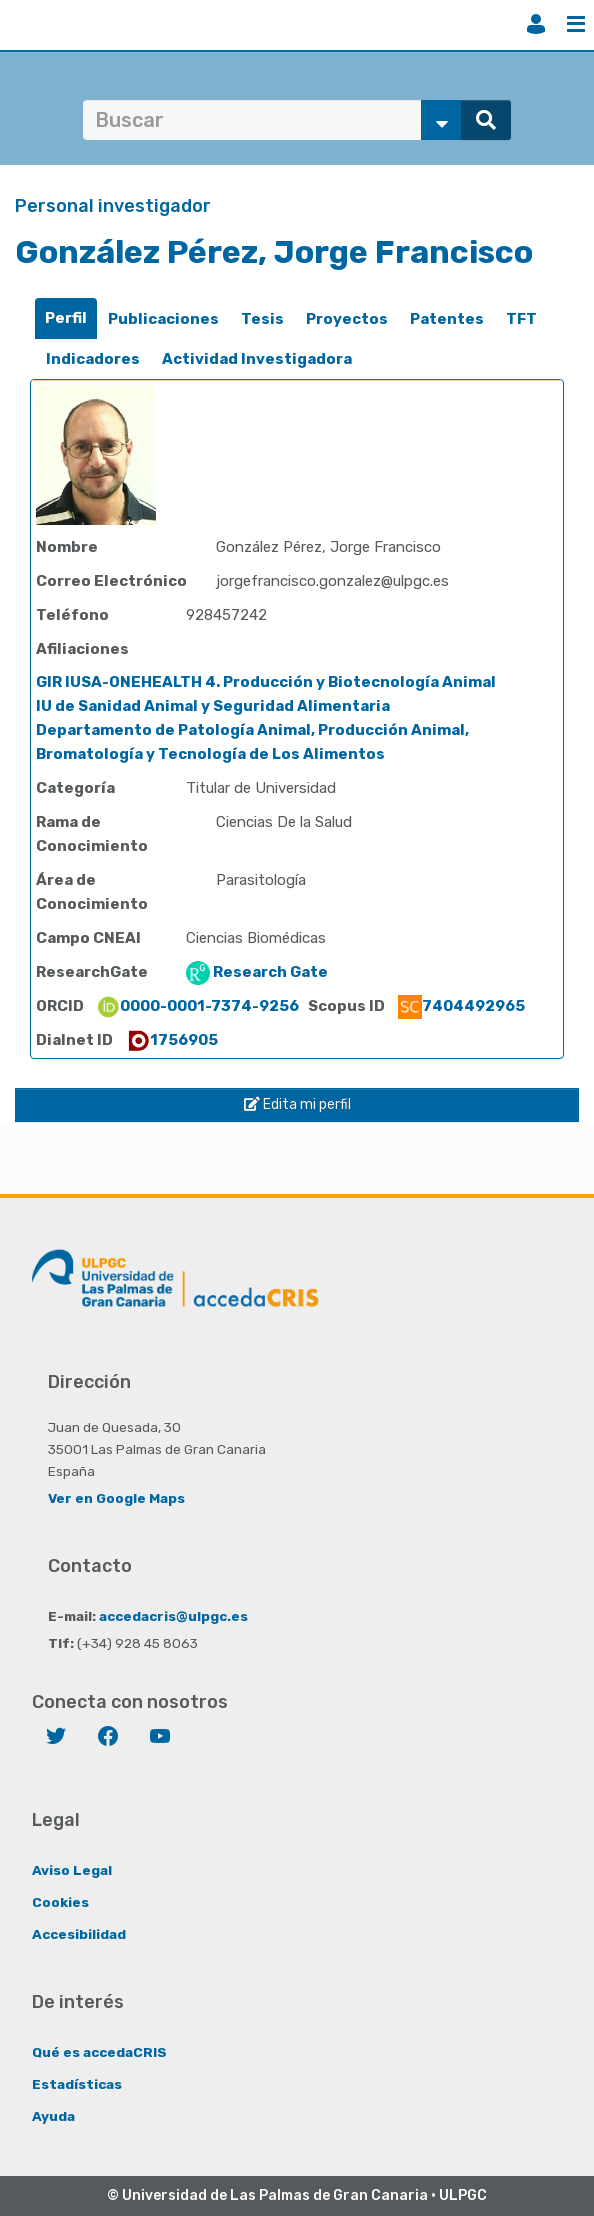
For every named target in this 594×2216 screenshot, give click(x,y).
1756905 (172, 1040)
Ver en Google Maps (116, 1498)
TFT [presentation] (521, 319)
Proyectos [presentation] (347, 319)
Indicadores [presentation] (93, 359)
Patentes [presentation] (447, 319)
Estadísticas (77, 2084)
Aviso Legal (72, 1870)
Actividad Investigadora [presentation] (257, 359)
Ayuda (53, 2116)
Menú (576, 24)
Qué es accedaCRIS (99, 2052)
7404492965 (461, 1006)
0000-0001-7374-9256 (197, 1006)
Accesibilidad (79, 1934)
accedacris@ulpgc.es (173, 1616)
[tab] (66, 318)
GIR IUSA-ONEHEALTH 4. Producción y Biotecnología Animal (266, 682)
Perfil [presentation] (66, 318)
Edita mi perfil (297, 1104)
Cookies (60, 1902)
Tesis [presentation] (262, 319)
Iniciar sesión (536, 24)
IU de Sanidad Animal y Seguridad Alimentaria (213, 706)
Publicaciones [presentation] (163, 319)
